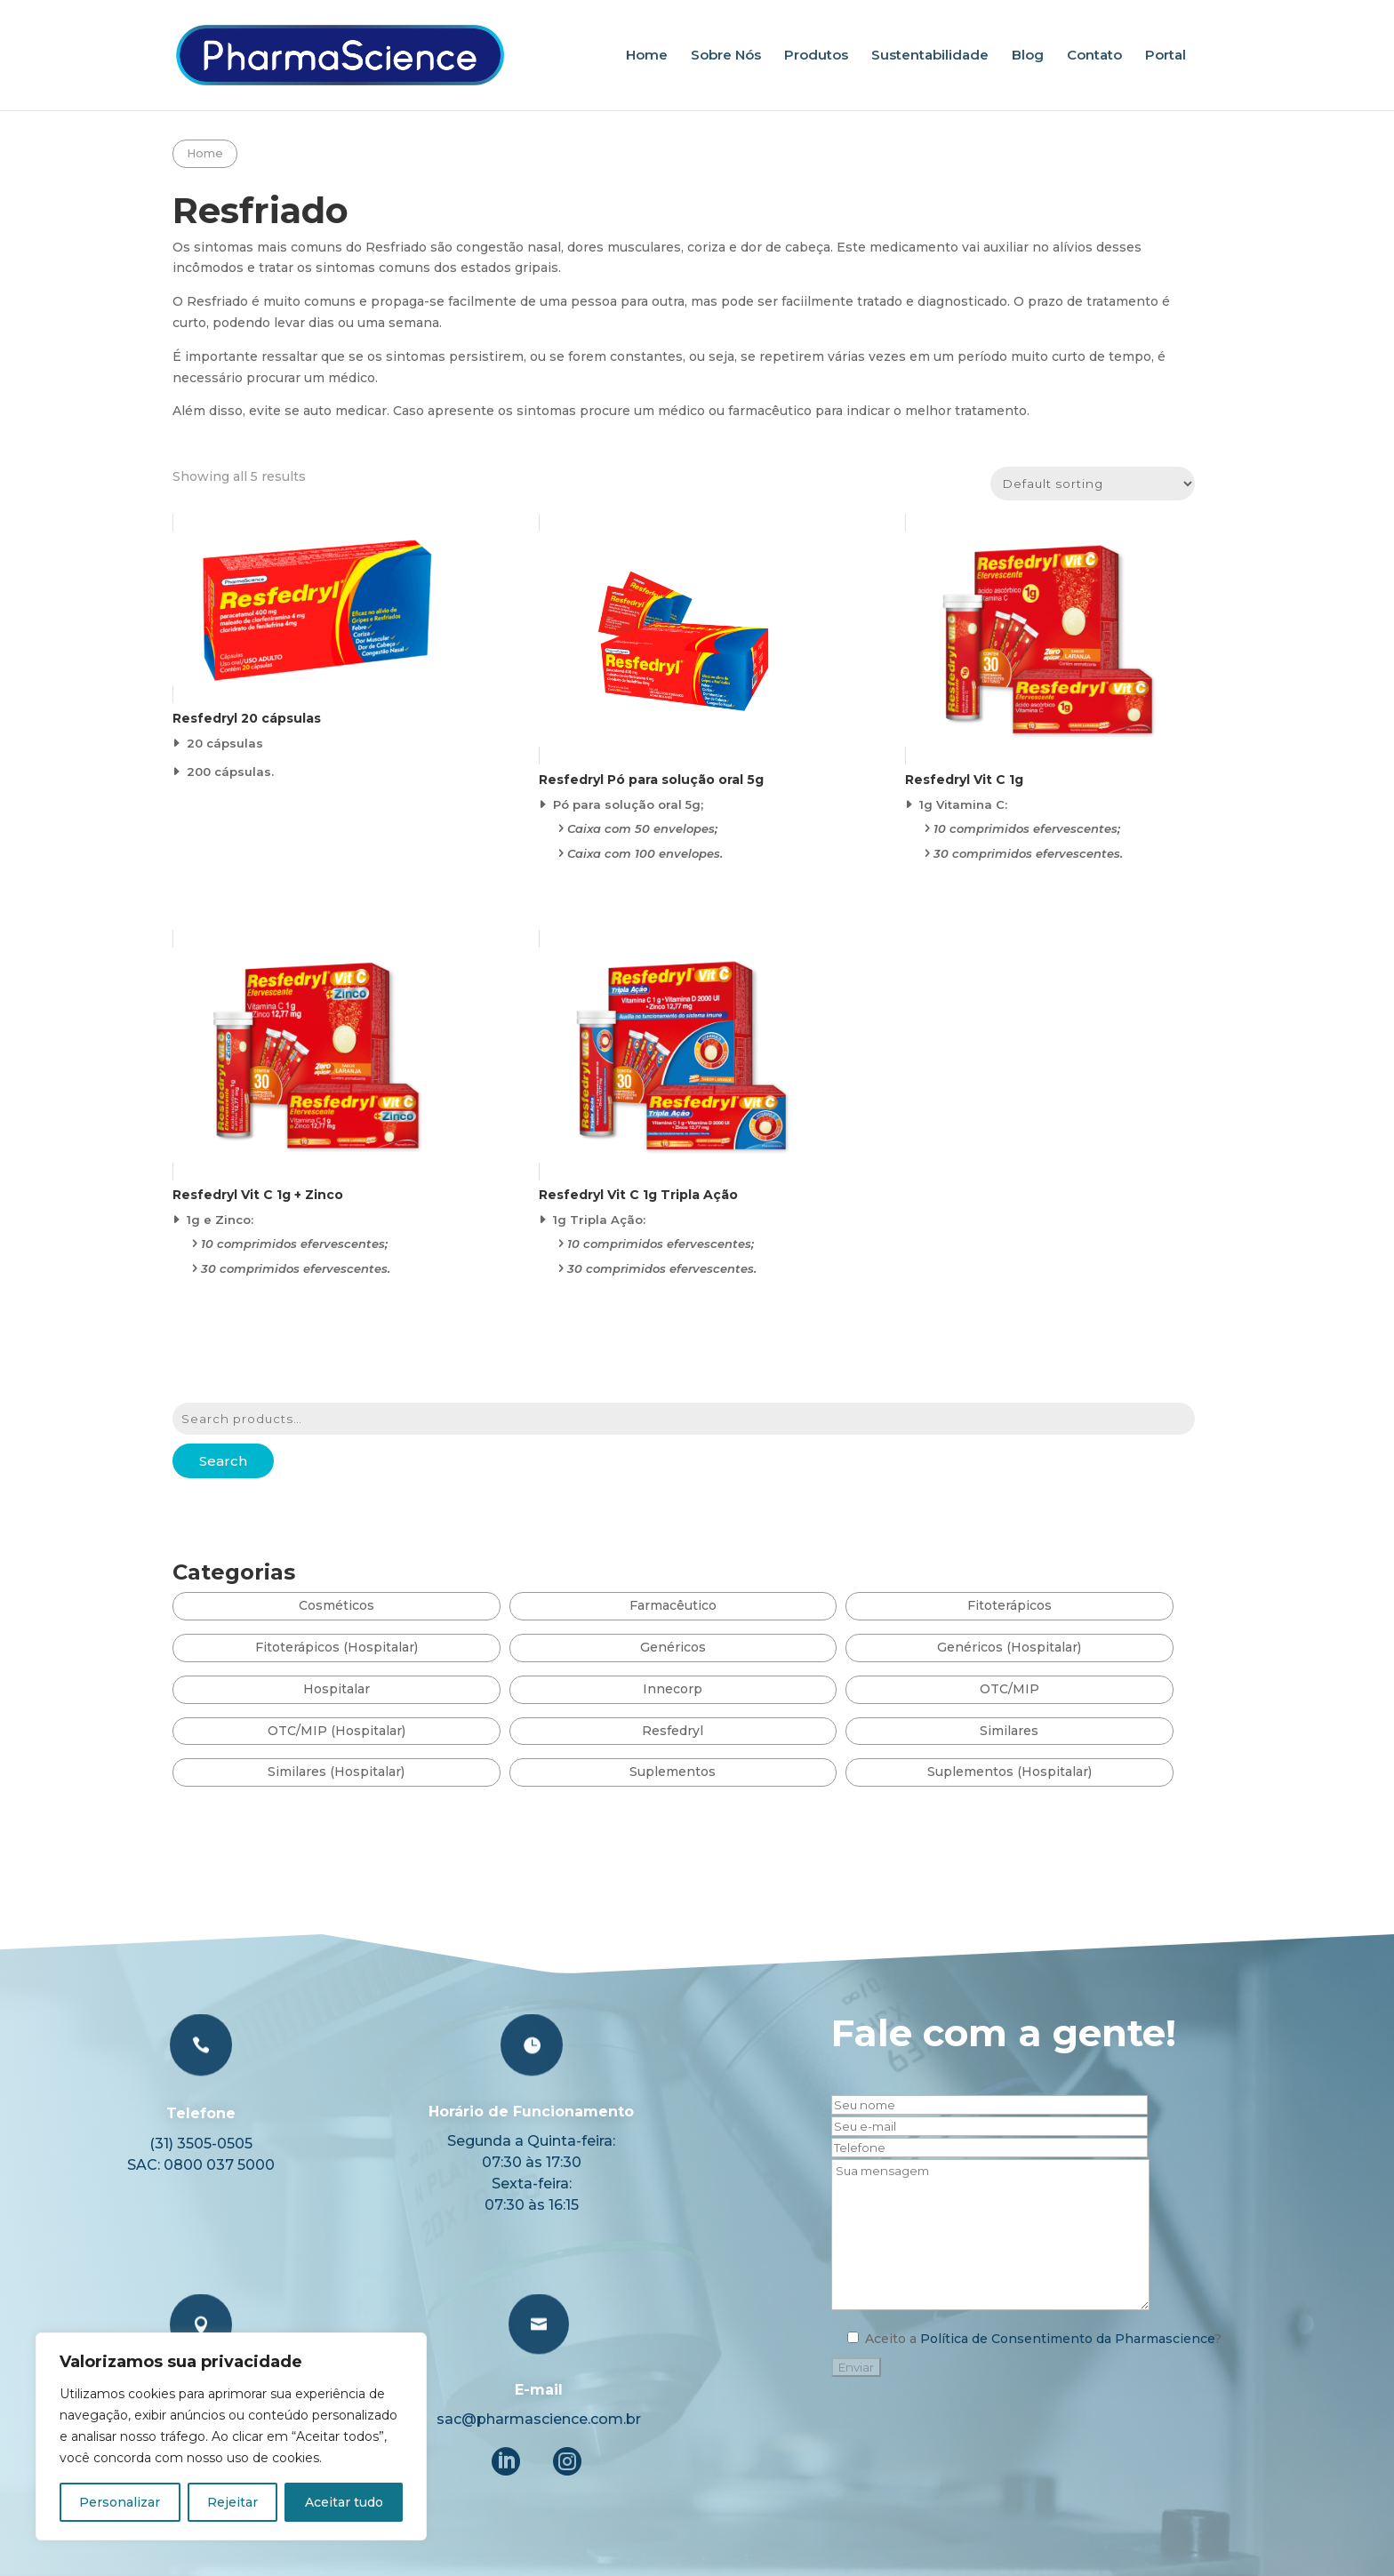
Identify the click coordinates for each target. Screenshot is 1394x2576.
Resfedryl (672, 1731)
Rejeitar (232, 2502)
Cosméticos (336, 1605)
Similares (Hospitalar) (336, 1772)
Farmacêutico (673, 1605)
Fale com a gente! (963, 2203)
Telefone (258, 2252)
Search (223, 1460)
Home (647, 56)
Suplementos (672, 1772)
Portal (1165, 56)
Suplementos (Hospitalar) (1009, 1772)
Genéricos (673, 1647)
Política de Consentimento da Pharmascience (1043, 2400)
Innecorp (672, 1689)
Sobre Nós (726, 56)
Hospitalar (336, 1689)
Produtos (816, 56)
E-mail (547, 2436)
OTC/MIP (1009, 1689)
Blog (1028, 56)
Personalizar (119, 2502)
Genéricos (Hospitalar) (1009, 1647)
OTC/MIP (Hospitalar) (336, 1731)
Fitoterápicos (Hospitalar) (336, 1647)
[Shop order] (1092, 483)
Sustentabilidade (930, 56)
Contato (1094, 56)
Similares (1009, 1731)
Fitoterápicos (1009, 1605)
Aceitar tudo (344, 2502)
